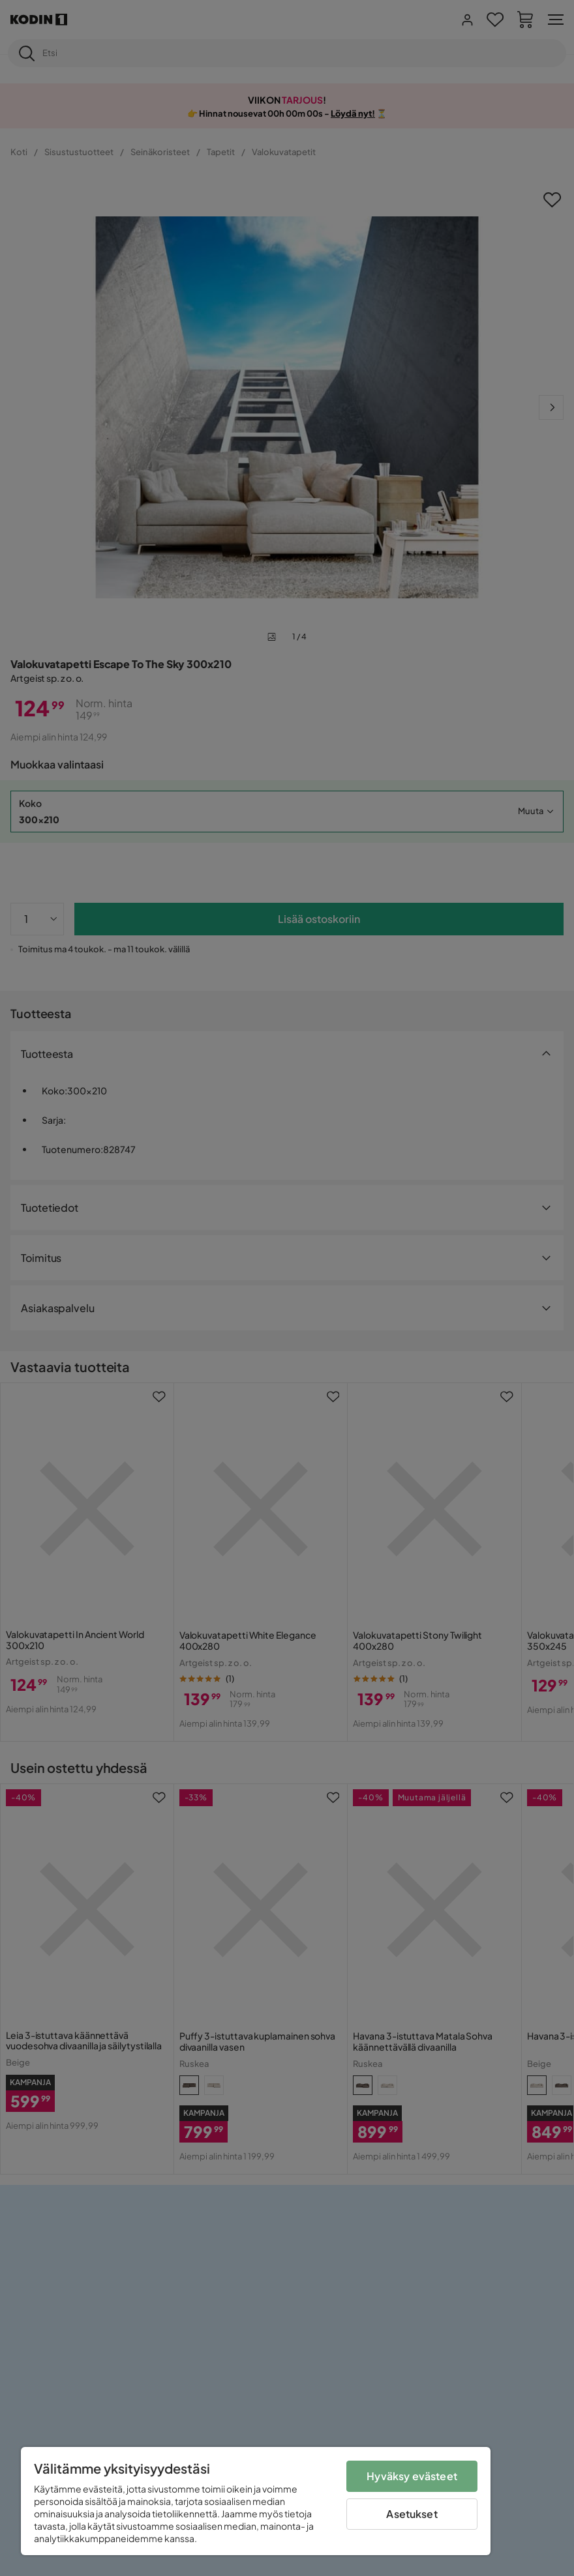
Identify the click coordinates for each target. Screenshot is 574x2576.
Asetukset (411, 2514)
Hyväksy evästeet (412, 2476)
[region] (256, 2501)
